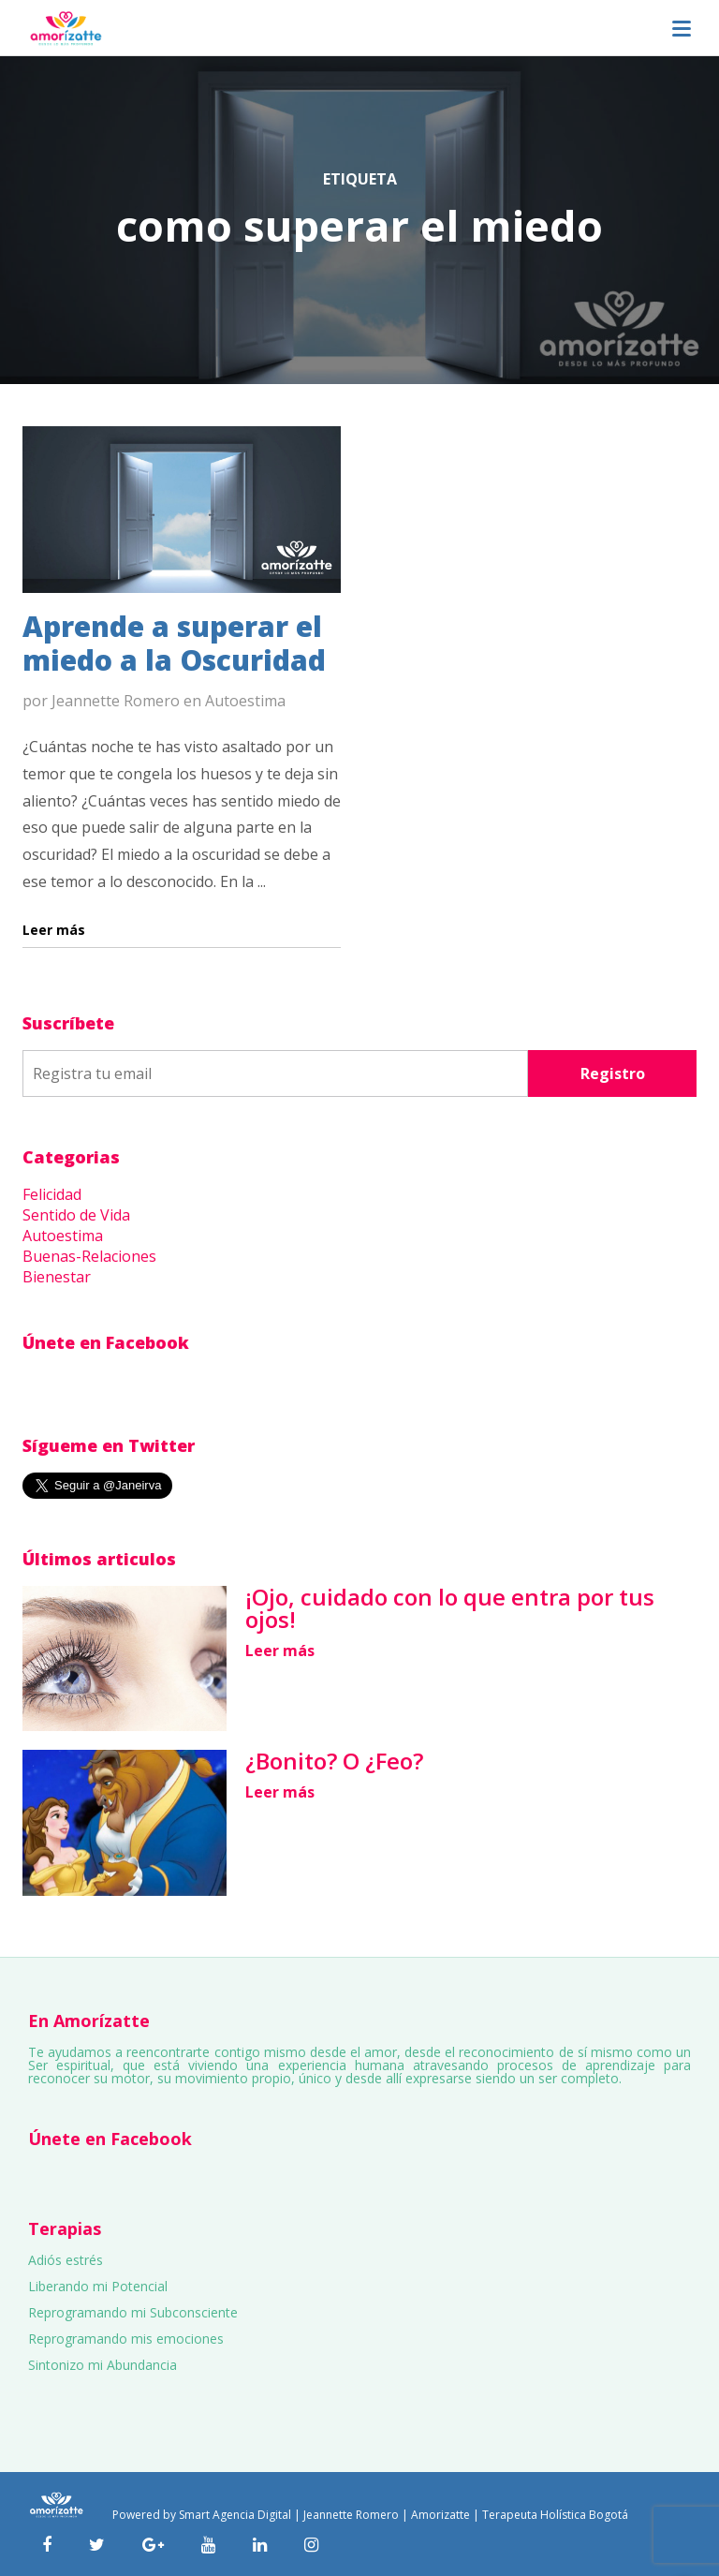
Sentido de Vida (76, 1215)
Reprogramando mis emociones (126, 2338)
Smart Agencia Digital (235, 2515)
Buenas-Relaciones (89, 1256)
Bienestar (56, 1276)
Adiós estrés (65, 2260)
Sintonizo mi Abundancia (102, 2365)
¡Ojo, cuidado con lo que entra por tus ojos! (449, 1608)
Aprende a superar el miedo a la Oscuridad (174, 643)
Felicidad (51, 1194)
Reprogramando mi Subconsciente (133, 2312)
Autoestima (245, 700)
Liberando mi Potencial (98, 2286)
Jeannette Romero (115, 700)
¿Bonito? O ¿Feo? (334, 1760)
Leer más (280, 1650)
